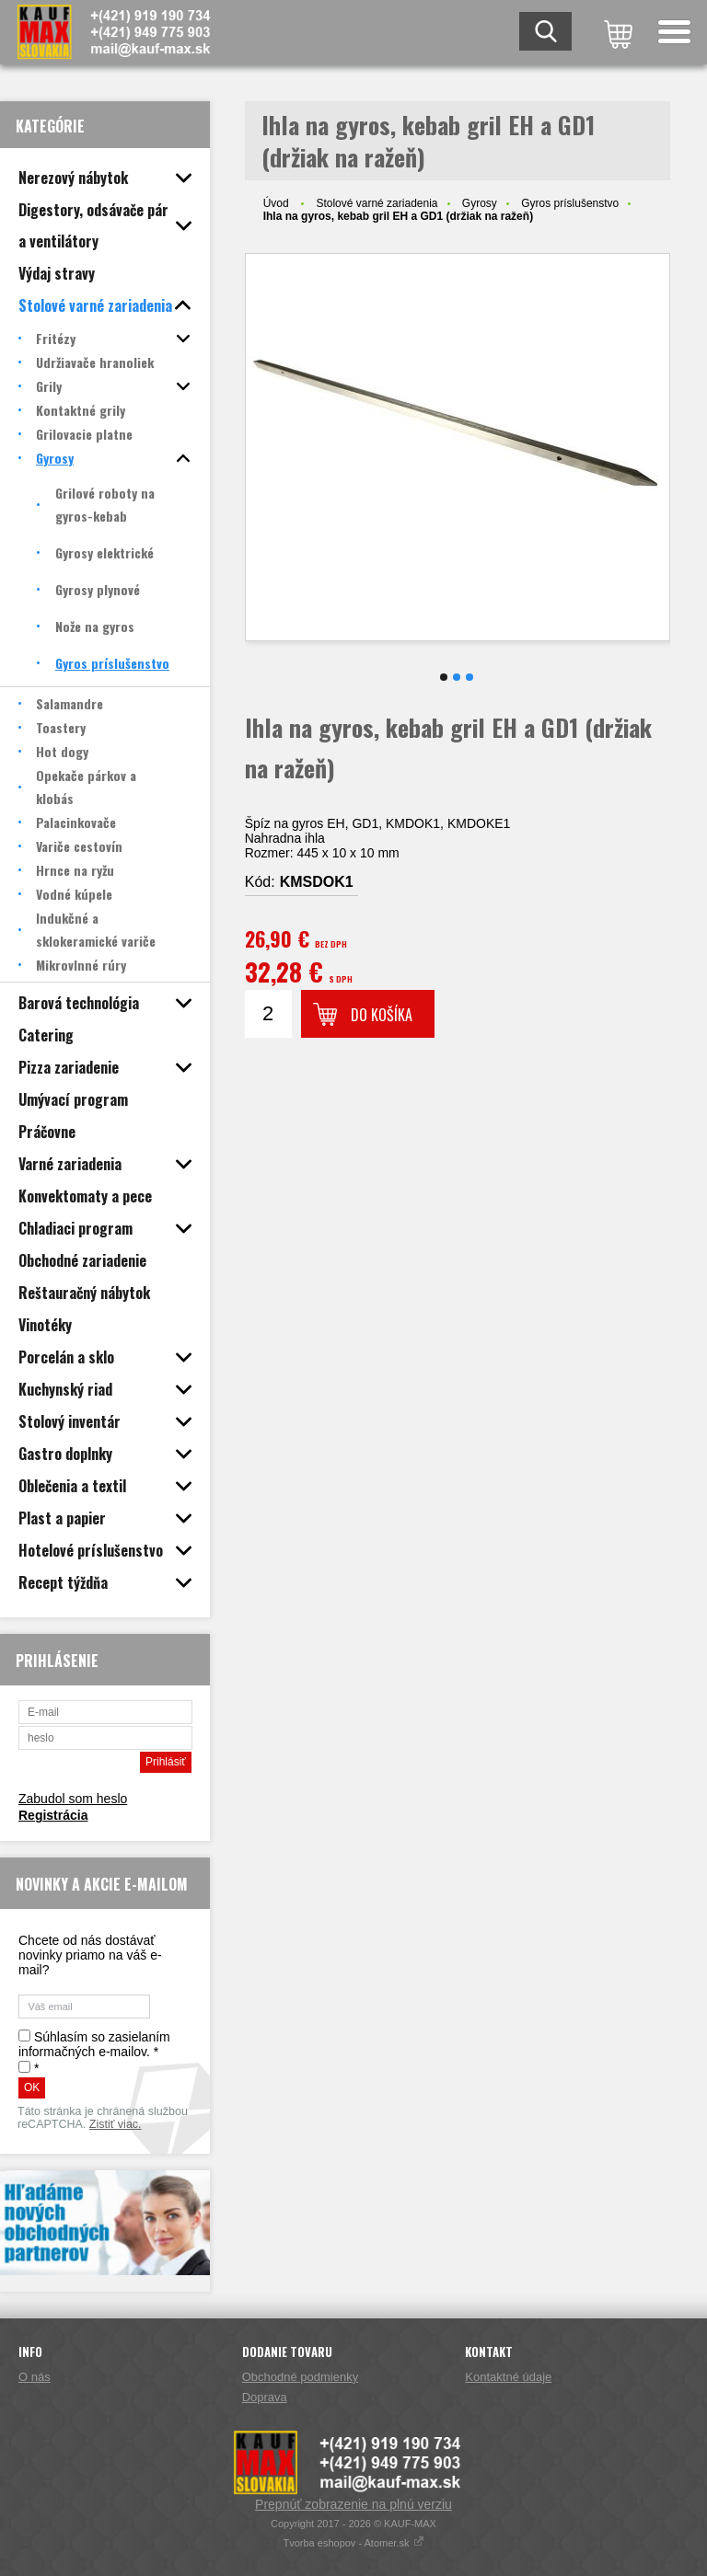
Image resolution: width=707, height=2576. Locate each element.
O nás (34, 2377)
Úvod (276, 203)
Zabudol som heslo (72, 1798)
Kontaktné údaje (508, 2377)
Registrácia (52, 1815)
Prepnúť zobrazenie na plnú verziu (353, 2504)
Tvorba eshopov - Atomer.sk (353, 2542)
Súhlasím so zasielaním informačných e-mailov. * (94, 2044)
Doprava (264, 2397)
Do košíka (381, 1015)
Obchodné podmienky (300, 2377)
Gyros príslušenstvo (570, 203)
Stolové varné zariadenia (376, 203)
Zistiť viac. (115, 2124)
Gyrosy (479, 203)
